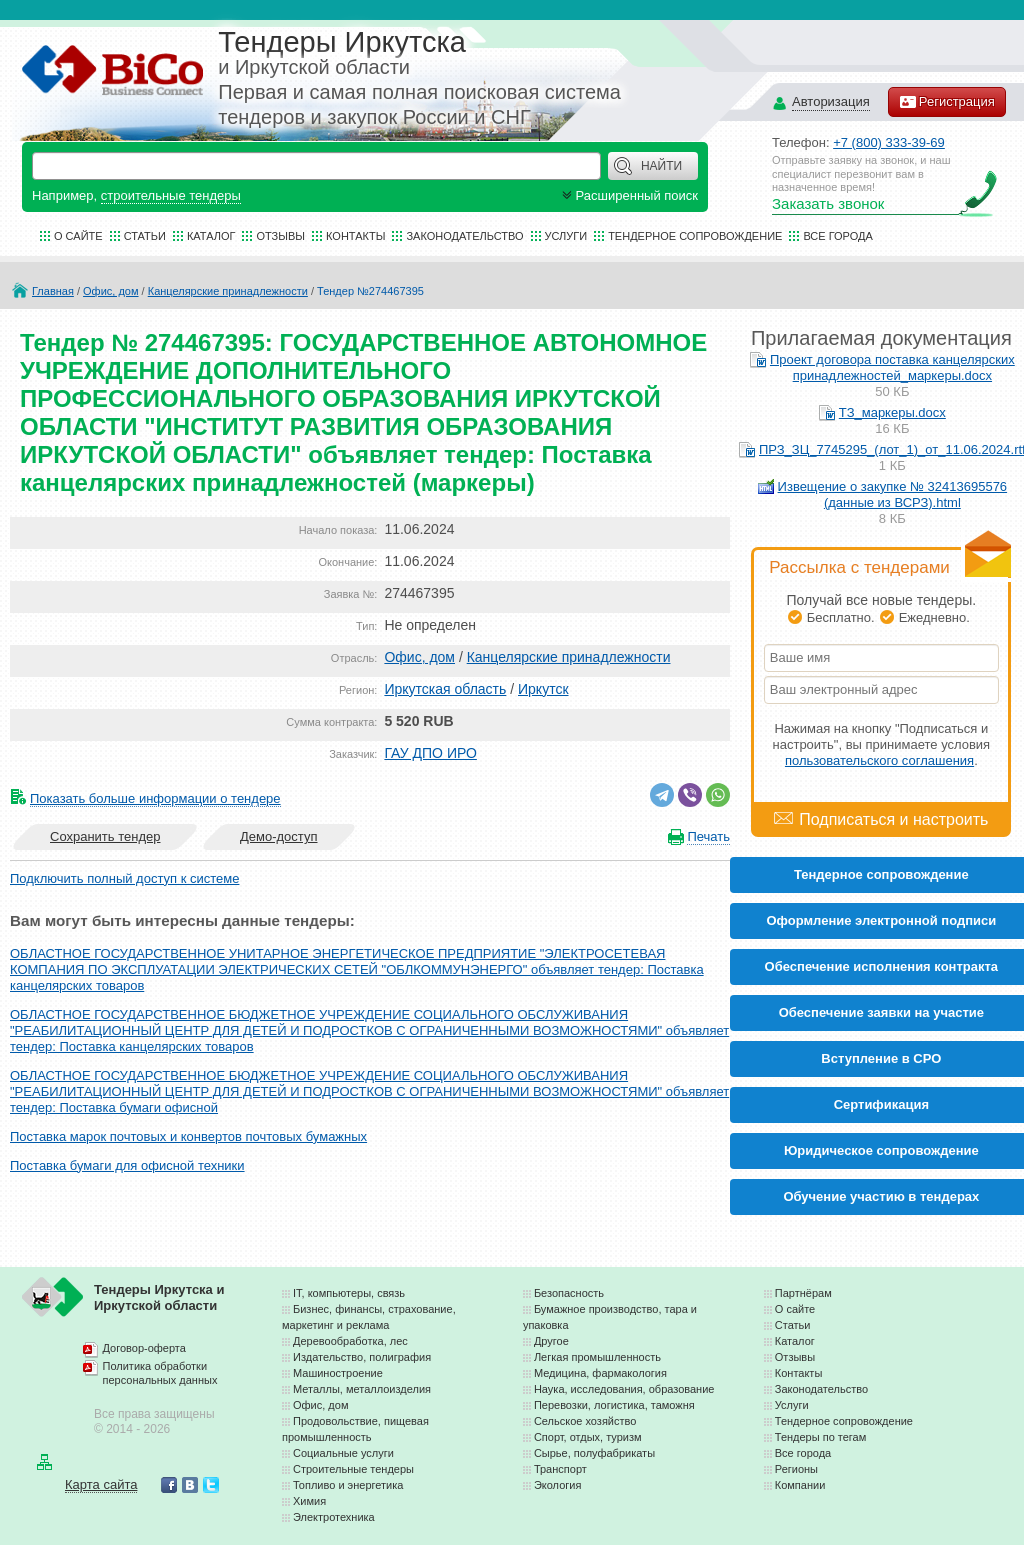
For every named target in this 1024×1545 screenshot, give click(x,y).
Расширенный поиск (628, 195)
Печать (708, 836)
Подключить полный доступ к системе (124, 878)
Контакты (355, 236)
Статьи (145, 236)
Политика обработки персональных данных (160, 1373)
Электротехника (334, 1517)
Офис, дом (110, 291)
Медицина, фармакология (600, 1373)
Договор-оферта (144, 1348)
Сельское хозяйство (585, 1421)
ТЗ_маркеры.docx (892, 412)
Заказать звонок (828, 203)
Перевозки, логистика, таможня (614, 1405)
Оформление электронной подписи (881, 920)
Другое (551, 1341)
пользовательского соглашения (879, 760)
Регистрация (947, 102)
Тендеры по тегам (821, 1437)
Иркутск (543, 689)
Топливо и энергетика (348, 1485)
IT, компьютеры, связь (349, 1293)
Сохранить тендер (105, 836)
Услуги (566, 236)
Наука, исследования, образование (624, 1389)
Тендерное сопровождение (695, 236)
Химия (309, 1501)
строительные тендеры (171, 195)
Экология (558, 1485)
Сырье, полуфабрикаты (594, 1453)
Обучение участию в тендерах (881, 1196)
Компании (800, 1485)
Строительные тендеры (353, 1469)
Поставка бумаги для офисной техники (127, 1165)
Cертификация (881, 1104)
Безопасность (569, 1293)
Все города (837, 236)
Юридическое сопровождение (881, 1150)
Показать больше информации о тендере (155, 798)
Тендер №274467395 (370, 291)
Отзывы (280, 236)
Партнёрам (803, 1293)
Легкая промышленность (597, 1357)
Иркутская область (445, 689)
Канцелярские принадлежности (228, 291)
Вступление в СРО (881, 1058)
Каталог (211, 236)
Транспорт (560, 1469)
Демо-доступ (279, 836)
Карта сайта (101, 1484)
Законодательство (464, 236)
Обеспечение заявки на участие (881, 1012)
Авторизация (831, 102)
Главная (53, 291)
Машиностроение (338, 1373)
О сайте (78, 236)
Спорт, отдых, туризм (588, 1437)
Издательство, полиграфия (362, 1357)
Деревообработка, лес (350, 1341)
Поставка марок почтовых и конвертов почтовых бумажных (188, 1136)
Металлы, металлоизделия (362, 1389)
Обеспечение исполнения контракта (882, 966)
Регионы (796, 1469)
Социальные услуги (343, 1453)
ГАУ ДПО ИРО (430, 753)
